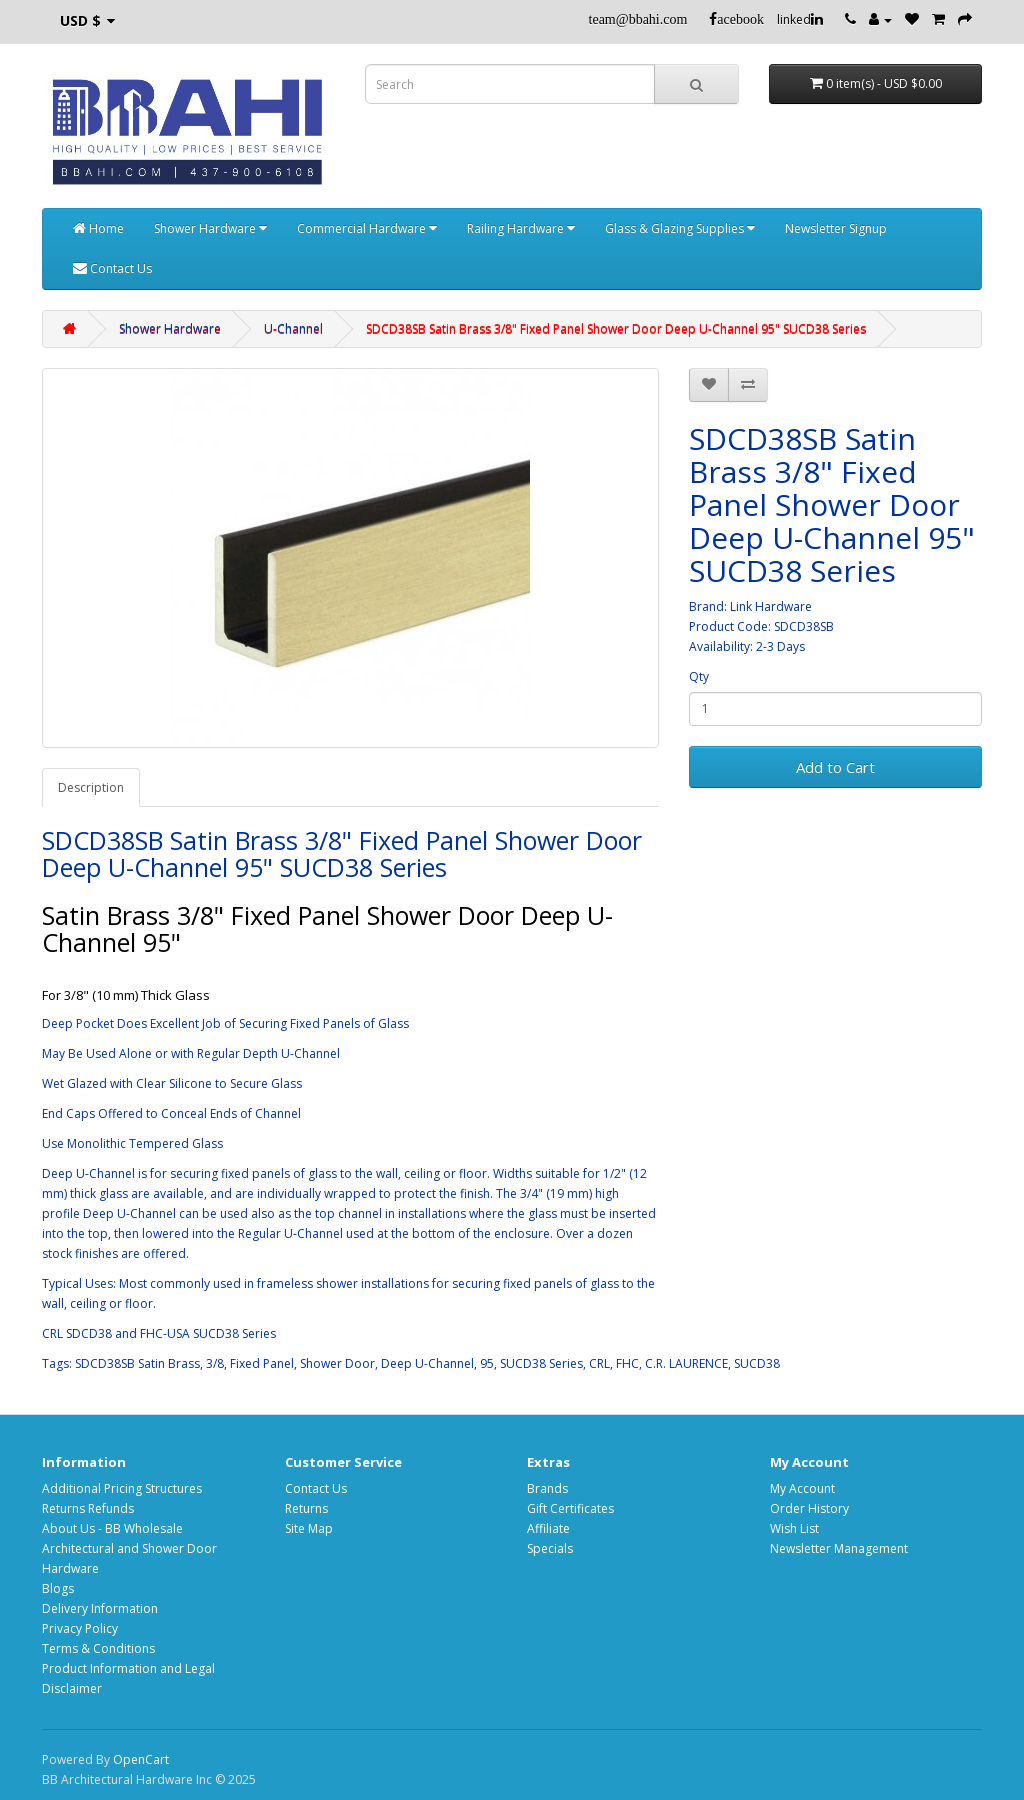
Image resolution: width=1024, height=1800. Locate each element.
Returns (306, 1508)
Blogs (58, 1588)
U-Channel (293, 328)
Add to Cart (835, 767)
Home (98, 228)
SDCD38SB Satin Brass (137, 1363)
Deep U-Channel (427, 1363)
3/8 (215, 1363)
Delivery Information (100, 1608)
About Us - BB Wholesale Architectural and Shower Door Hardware (129, 1548)
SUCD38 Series (541, 1363)
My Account (802, 1488)
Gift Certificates (570, 1508)
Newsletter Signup (836, 228)
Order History (809, 1508)
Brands (547, 1488)
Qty (699, 676)
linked (800, 19)
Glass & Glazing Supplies (680, 228)
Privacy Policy (80, 1628)
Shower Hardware (210, 228)
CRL (599, 1363)
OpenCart (141, 1759)
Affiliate (548, 1528)
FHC (627, 1363)
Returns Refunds (88, 1508)
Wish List (794, 1528)
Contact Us (112, 268)
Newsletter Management (839, 1548)
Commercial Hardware (367, 228)
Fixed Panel (262, 1363)
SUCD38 (757, 1363)
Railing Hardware (521, 228)
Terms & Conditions (98, 1648)
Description (91, 787)
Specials (550, 1548)
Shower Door (337, 1363)
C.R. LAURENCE (686, 1363)
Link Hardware (771, 606)
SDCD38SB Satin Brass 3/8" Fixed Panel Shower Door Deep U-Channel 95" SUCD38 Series (616, 328)
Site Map (309, 1528)
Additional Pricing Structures (122, 1488)
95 (487, 1363)
